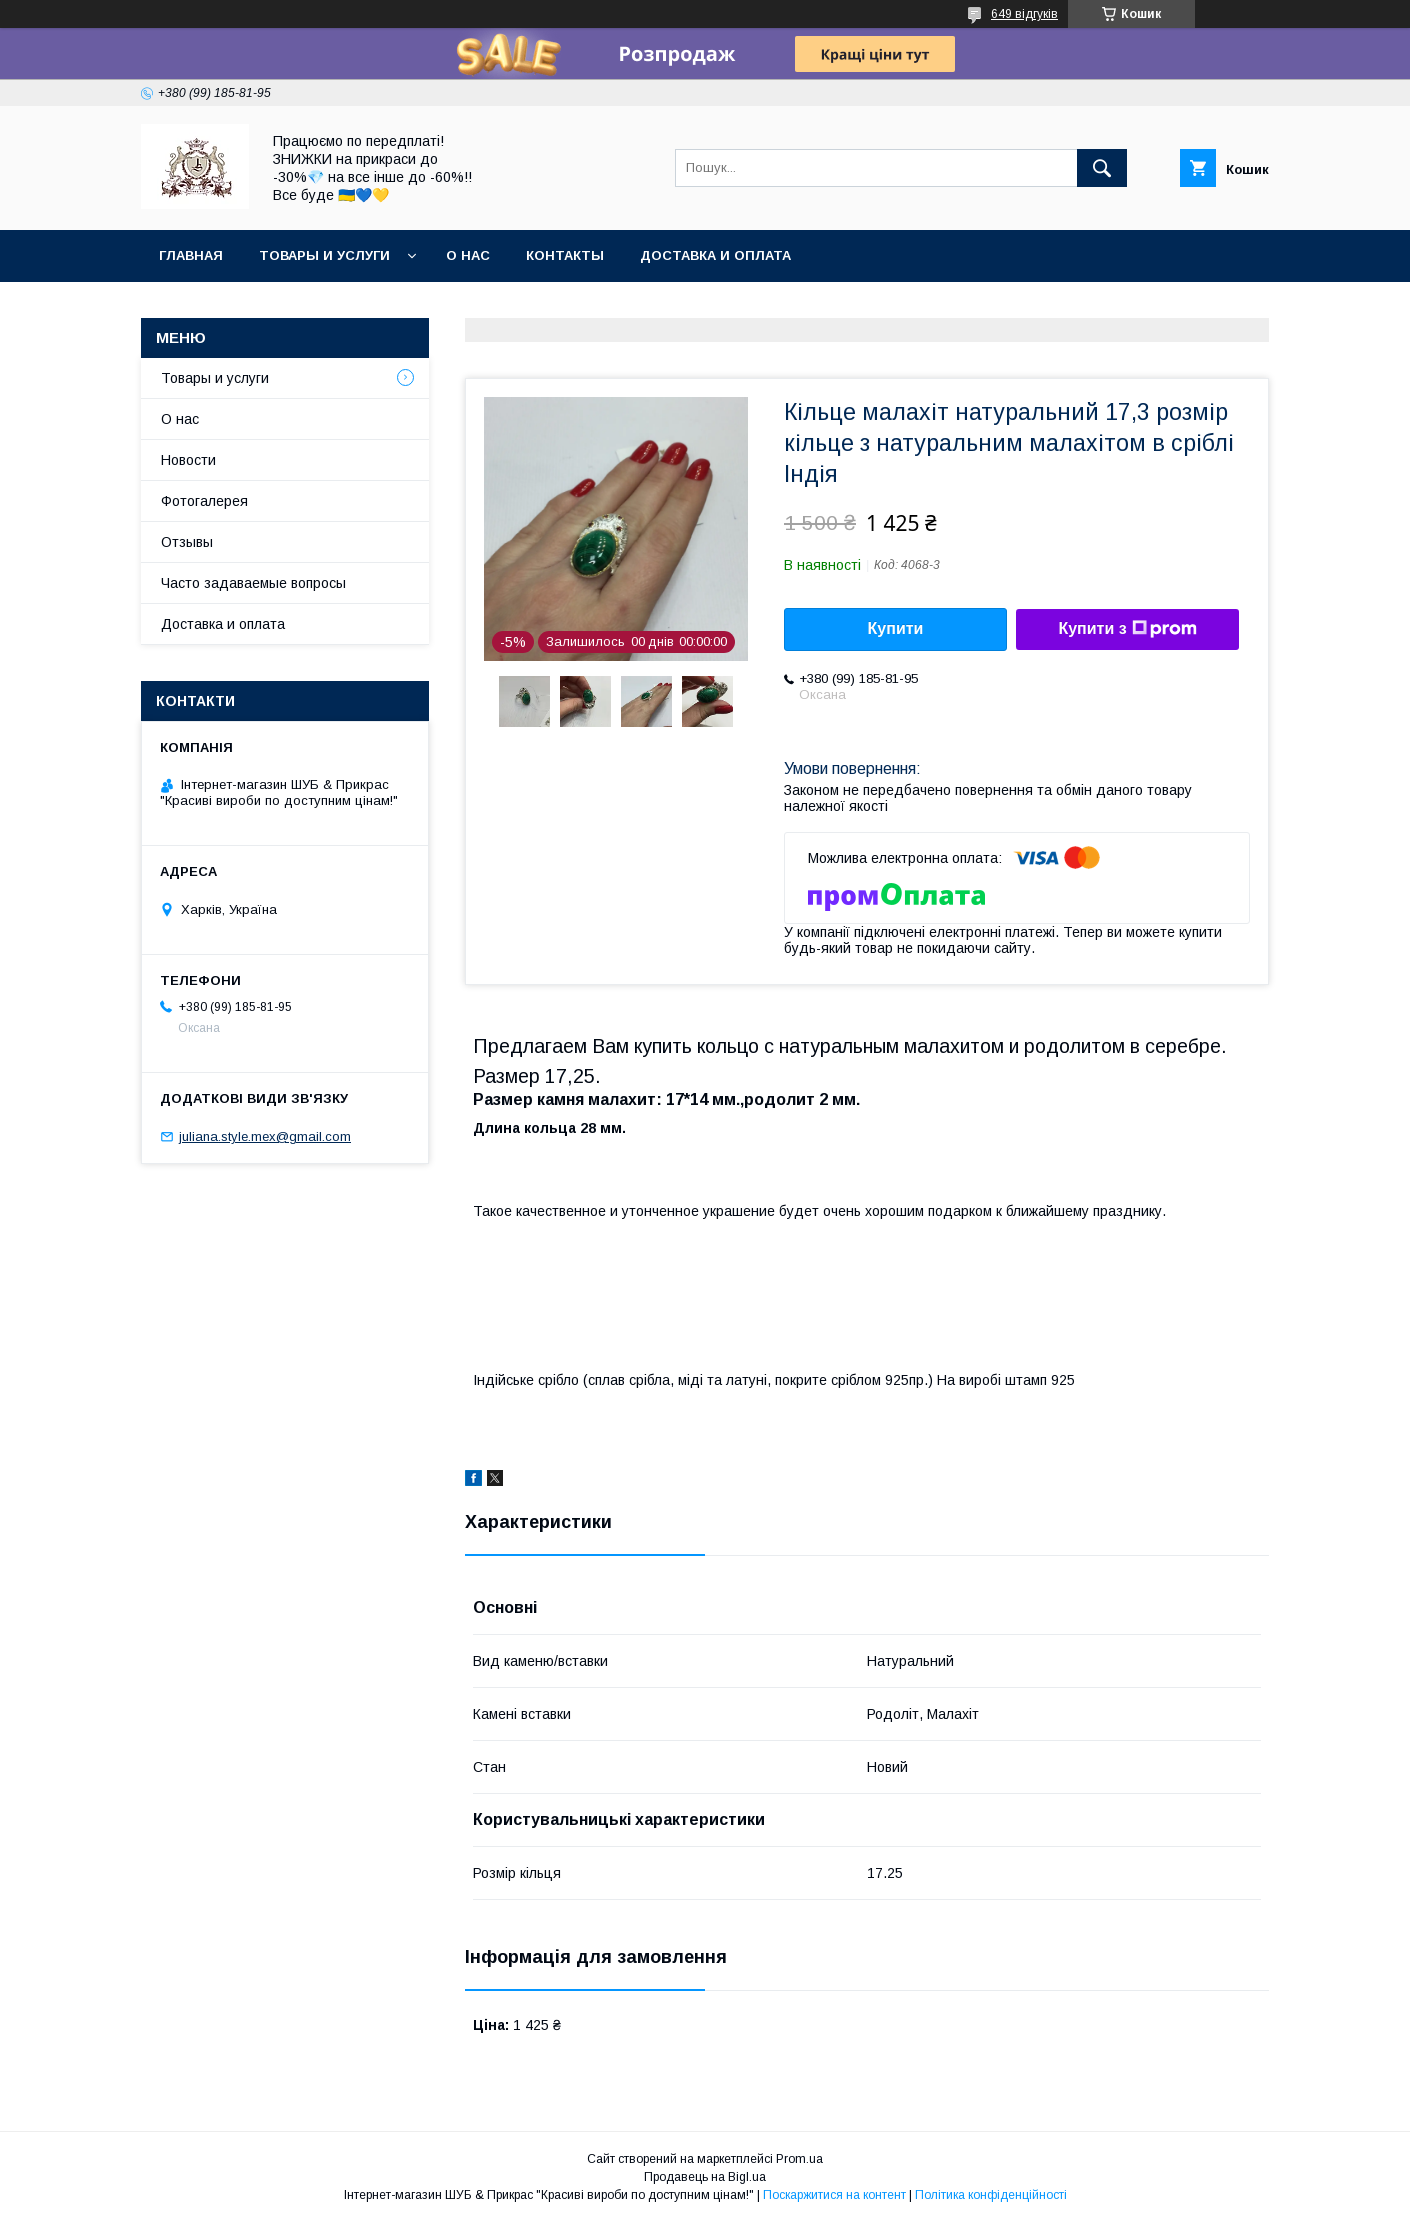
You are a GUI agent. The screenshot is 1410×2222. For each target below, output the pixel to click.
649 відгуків (1024, 14)
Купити (896, 628)
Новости (188, 460)
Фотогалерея (204, 501)
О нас (468, 255)
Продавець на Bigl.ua (705, 2177)
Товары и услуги (324, 255)
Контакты (565, 255)
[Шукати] (1102, 168)
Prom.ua (799, 2159)
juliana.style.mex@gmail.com (265, 1136)
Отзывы (187, 542)
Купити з (1127, 629)
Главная (191, 255)
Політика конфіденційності (991, 2195)
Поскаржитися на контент (834, 2195)
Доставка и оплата (715, 255)
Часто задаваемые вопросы (253, 583)
